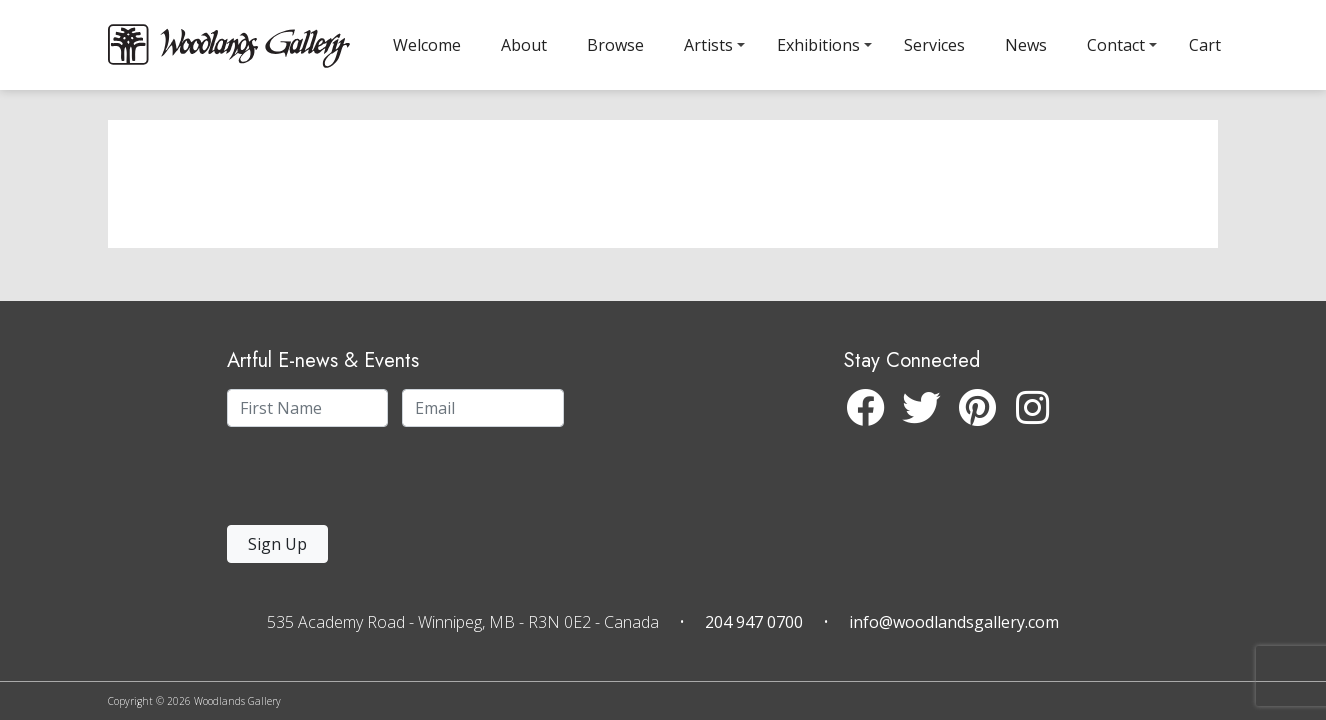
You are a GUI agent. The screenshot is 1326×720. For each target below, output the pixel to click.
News (1026, 45)
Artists (708, 45)
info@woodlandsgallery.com (954, 622)
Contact (1116, 45)
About (524, 45)
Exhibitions (818, 45)
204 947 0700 (754, 622)
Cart (1205, 45)
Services (934, 45)
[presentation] (350, 481)
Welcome (427, 45)
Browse (615, 45)
